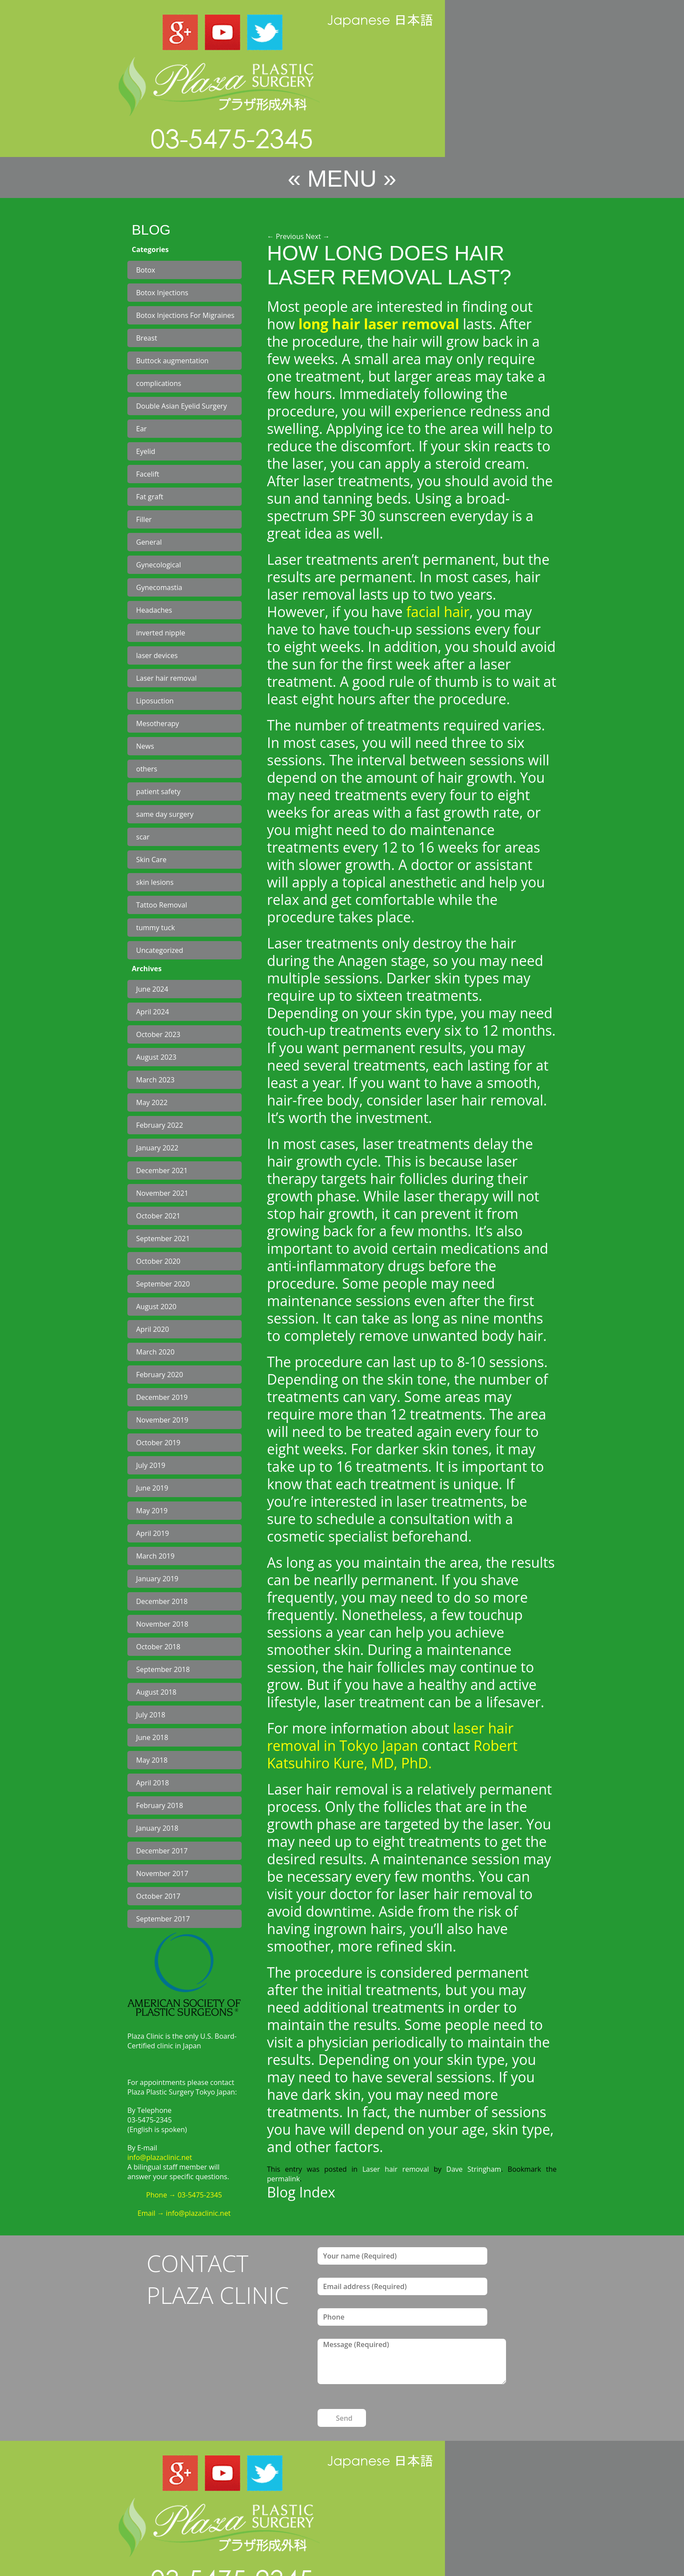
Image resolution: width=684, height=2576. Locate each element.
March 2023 (155, 1080)
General (149, 542)
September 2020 (163, 1284)
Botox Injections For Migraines (185, 315)
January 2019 (157, 1578)
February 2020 (159, 1374)
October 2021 (158, 1216)
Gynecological (158, 565)
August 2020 (156, 1306)
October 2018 (158, 1646)
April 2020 (152, 1329)
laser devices (157, 655)
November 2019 (162, 1420)
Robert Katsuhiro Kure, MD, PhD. (392, 1754)
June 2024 (152, 989)
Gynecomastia (159, 587)
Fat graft (149, 497)
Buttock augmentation (172, 360)
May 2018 (152, 1760)
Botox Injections (162, 292)
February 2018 (159, 1805)
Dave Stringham (473, 2169)
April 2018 (152, 1783)
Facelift (147, 474)
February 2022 (159, 1125)
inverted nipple (160, 633)
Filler (144, 519)
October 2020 (158, 1261)
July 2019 (150, 1465)
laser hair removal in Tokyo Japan (390, 1737)
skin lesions (155, 882)
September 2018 (163, 1669)
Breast (146, 338)
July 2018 (150, 1715)
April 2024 (152, 1012)
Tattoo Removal (161, 905)
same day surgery (165, 814)
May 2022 (152, 1102)
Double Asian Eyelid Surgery (181, 406)
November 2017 (162, 1873)
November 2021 (162, 1193)
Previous (285, 236)
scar (143, 837)
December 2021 (162, 1170)
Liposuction (155, 701)
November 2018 (162, 1624)
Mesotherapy (157, 723)
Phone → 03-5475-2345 (184, 2195)
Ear (141, 428)
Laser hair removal (166, 678)
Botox (145, 270)
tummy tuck (155, 927)
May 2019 (152, 1510)
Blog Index (301, 2192)
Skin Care (151, 859)
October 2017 (158, 1896)
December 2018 (162, 1601)
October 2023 (158, 1034)
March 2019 (155, 1556)
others (146, 769)
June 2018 (152, 1737)
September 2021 (163, 1238)
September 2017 (163, 1919)
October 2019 (158, 1442)
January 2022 (157, 1148)
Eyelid (145, 451)
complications (158, 383)
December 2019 (162, 1397)
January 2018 (157, 1828)
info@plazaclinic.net (159, 2157)
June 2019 (152, 1488)
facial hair (436, 611)
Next (318, 236)
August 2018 (156, 1692)
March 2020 (155, 1352)
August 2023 (156, 1057)
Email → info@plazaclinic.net (183, 2213)
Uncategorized (159, 950)
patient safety (158, 791)
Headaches (154, 610)
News (145, 746)
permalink (283, 2179)
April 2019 (152, 1533)
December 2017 (162, 1851)
